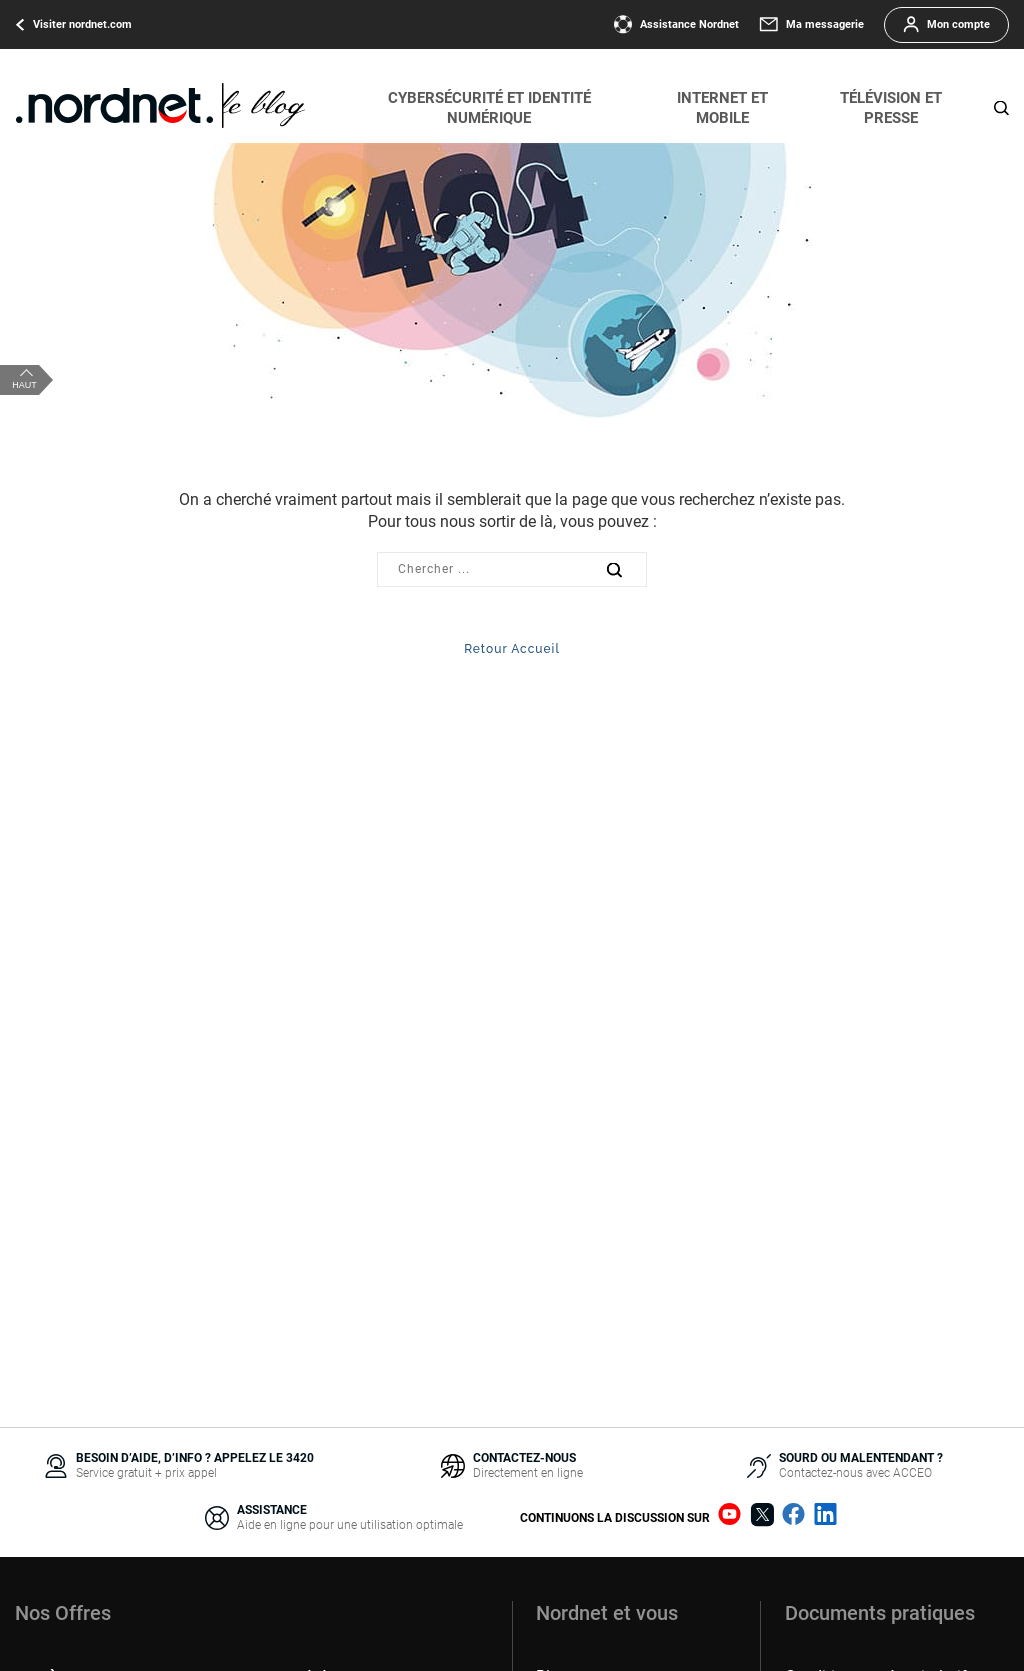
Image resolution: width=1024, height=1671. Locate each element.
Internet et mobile (722, 108)
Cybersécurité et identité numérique (489, 108)
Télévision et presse (891, 108)
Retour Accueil (512, 649)
